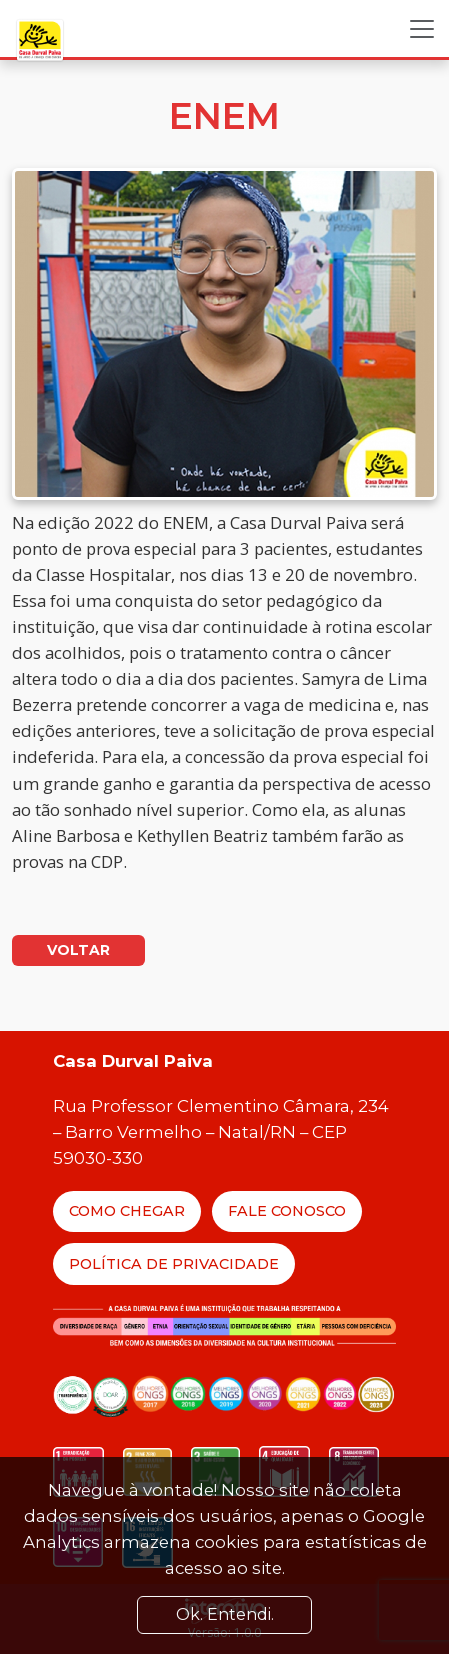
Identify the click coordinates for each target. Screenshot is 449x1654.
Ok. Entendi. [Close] (225, 1614)
